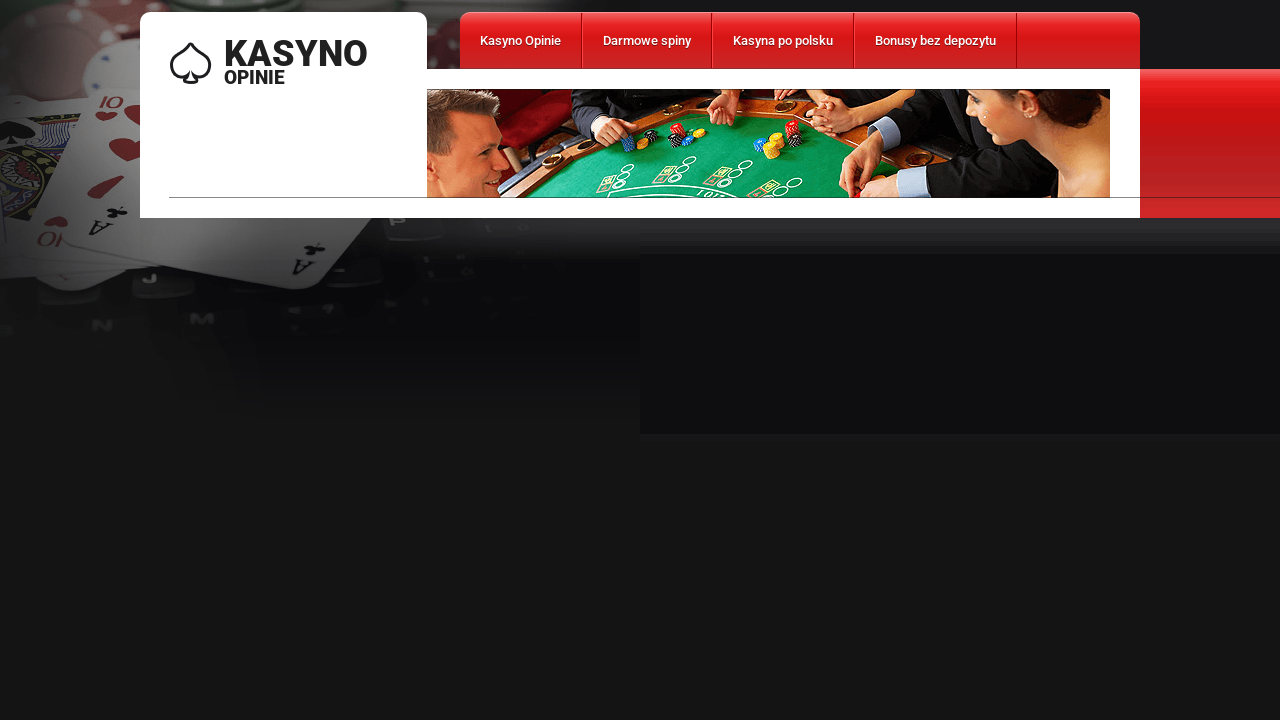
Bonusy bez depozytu (935, 40)
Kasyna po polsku (783, 40)
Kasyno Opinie (520, 40)
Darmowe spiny (647, 40)
